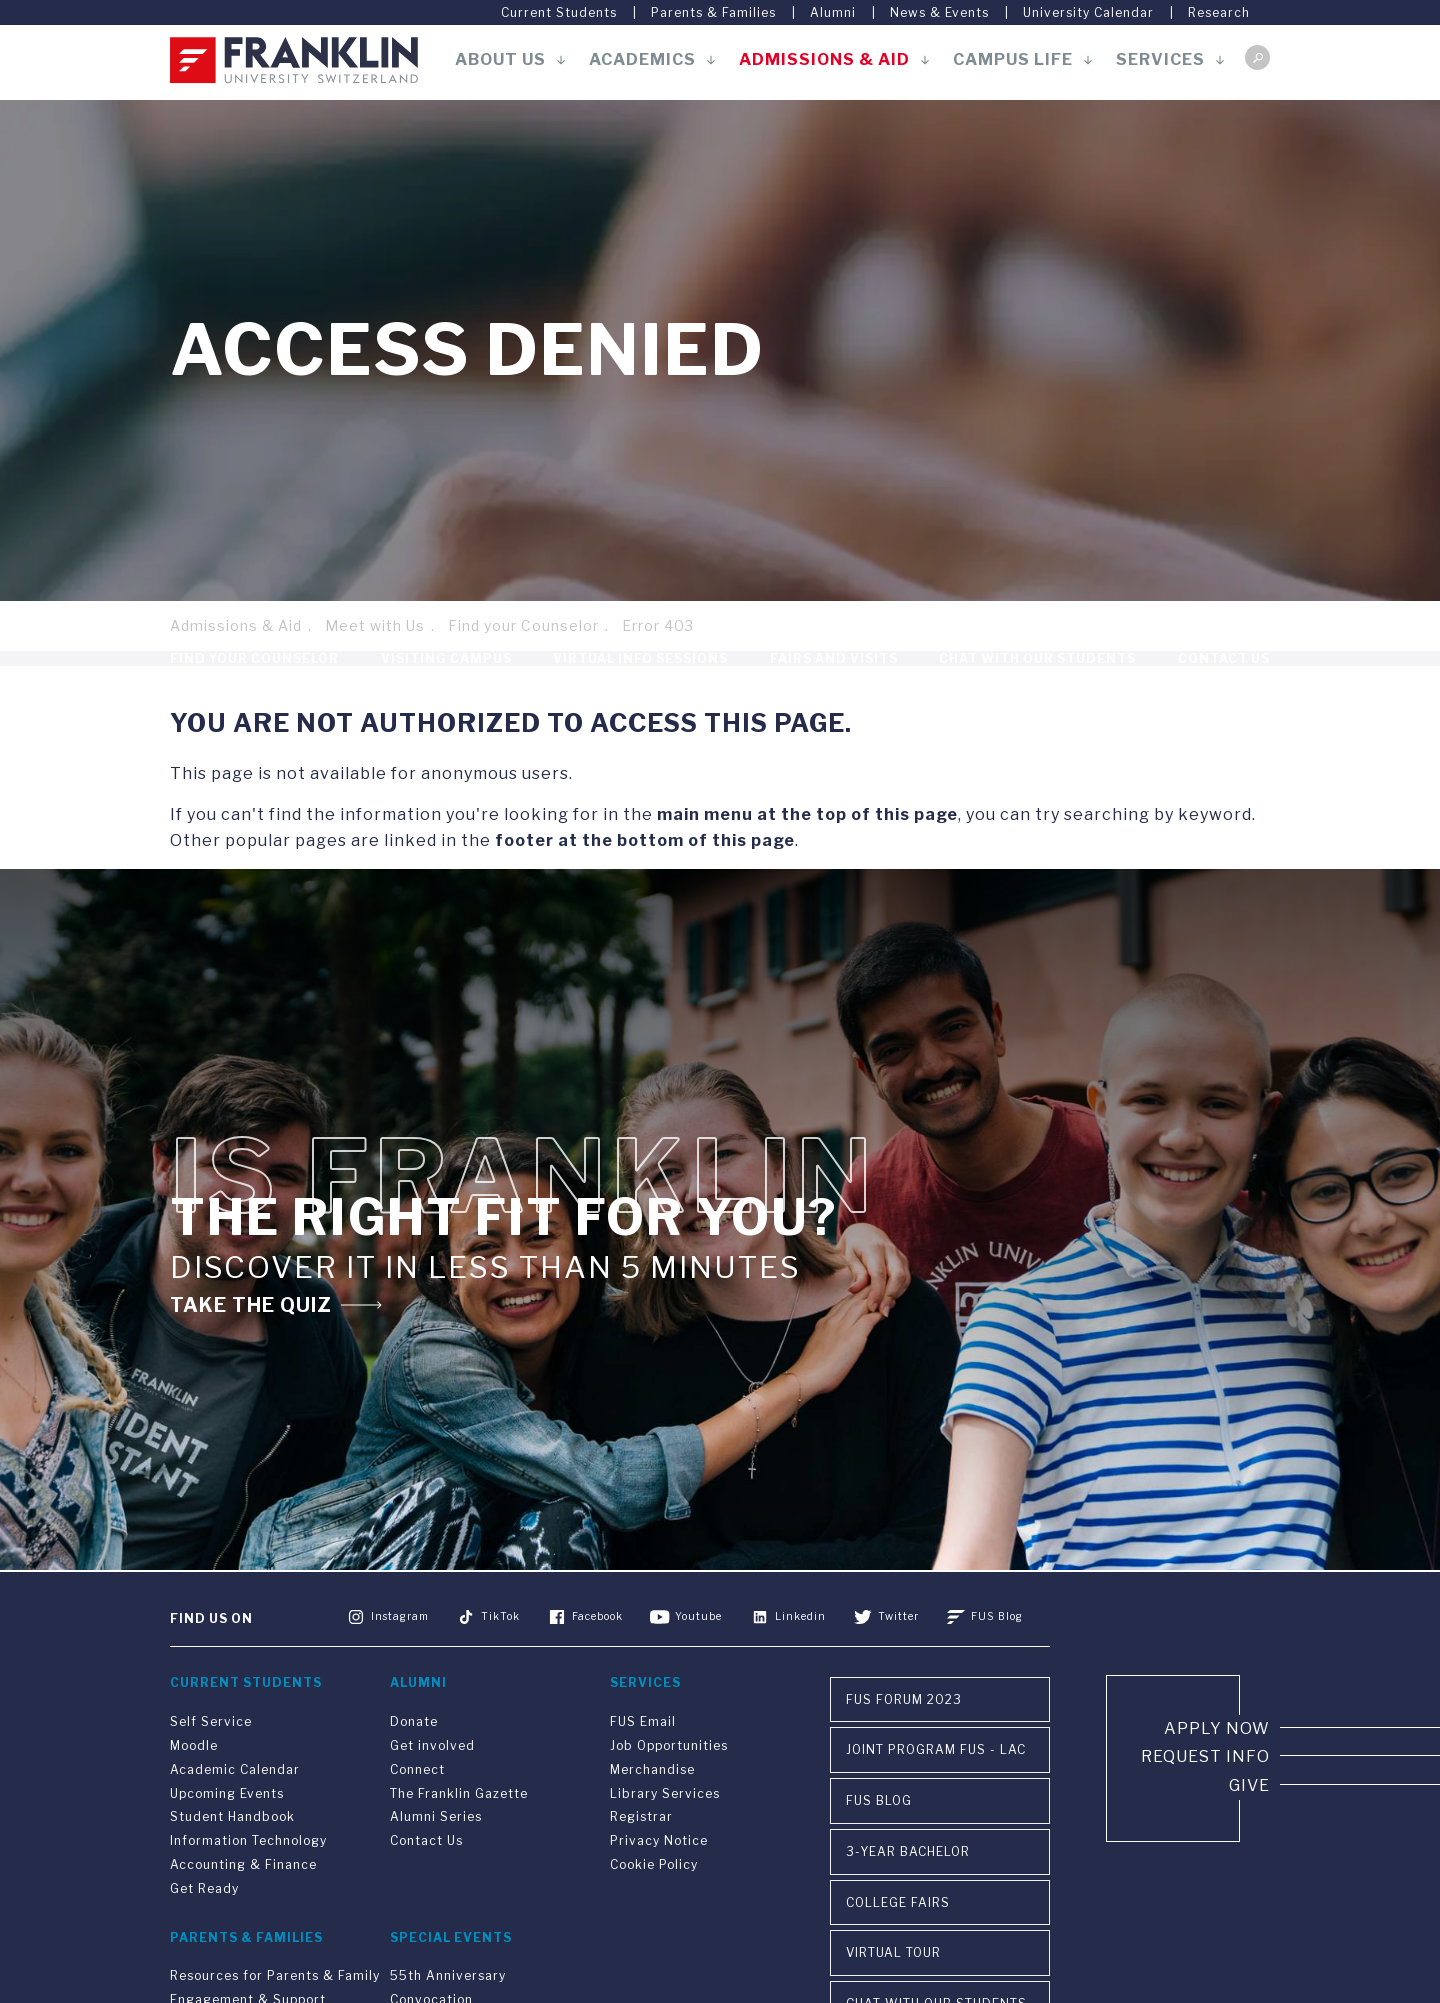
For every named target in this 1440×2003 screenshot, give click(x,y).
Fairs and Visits (834, 678)
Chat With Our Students (1037, 678)
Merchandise (652, 1811)
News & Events (939, 12)
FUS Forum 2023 (904, 1741)
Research (1219, 12)
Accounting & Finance (243, 1906)
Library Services (665, 1835)
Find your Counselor (523, 625)
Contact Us (1224, 678)
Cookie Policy (654, 1906)
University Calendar (1088, 12)
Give (1249, 1827)
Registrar (641, 1858)
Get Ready (204, 1930)
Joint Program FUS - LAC (936, 1791)
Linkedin (799, 1657)
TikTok (501, 1657)
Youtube (699, 1657)
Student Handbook (232, 1858)
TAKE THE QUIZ (251, 1346)
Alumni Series (436, 1858)
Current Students (559, 12)
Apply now (1217, 1770)
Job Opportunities (669, 1787)
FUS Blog (996, 1657)
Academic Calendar (235, 1811)
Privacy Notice (659, 1882)
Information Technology (248, 1882)
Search (1257, 57)
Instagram (400, 1657)
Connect (417, 1811)
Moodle (194, 1787)
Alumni (833, 12)
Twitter (898, 1657)
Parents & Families (713, 12)
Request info (1205, 1798)
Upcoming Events (227, 1835)
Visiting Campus (446, 678)
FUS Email (643, 1763)
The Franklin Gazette (459, 1835)
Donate (414, 1763)
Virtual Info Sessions (640, 678)
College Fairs (898, 1944)
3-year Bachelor (908, 1893)
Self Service (211, 1763)
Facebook (598, 1657)
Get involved (432, 1787)
